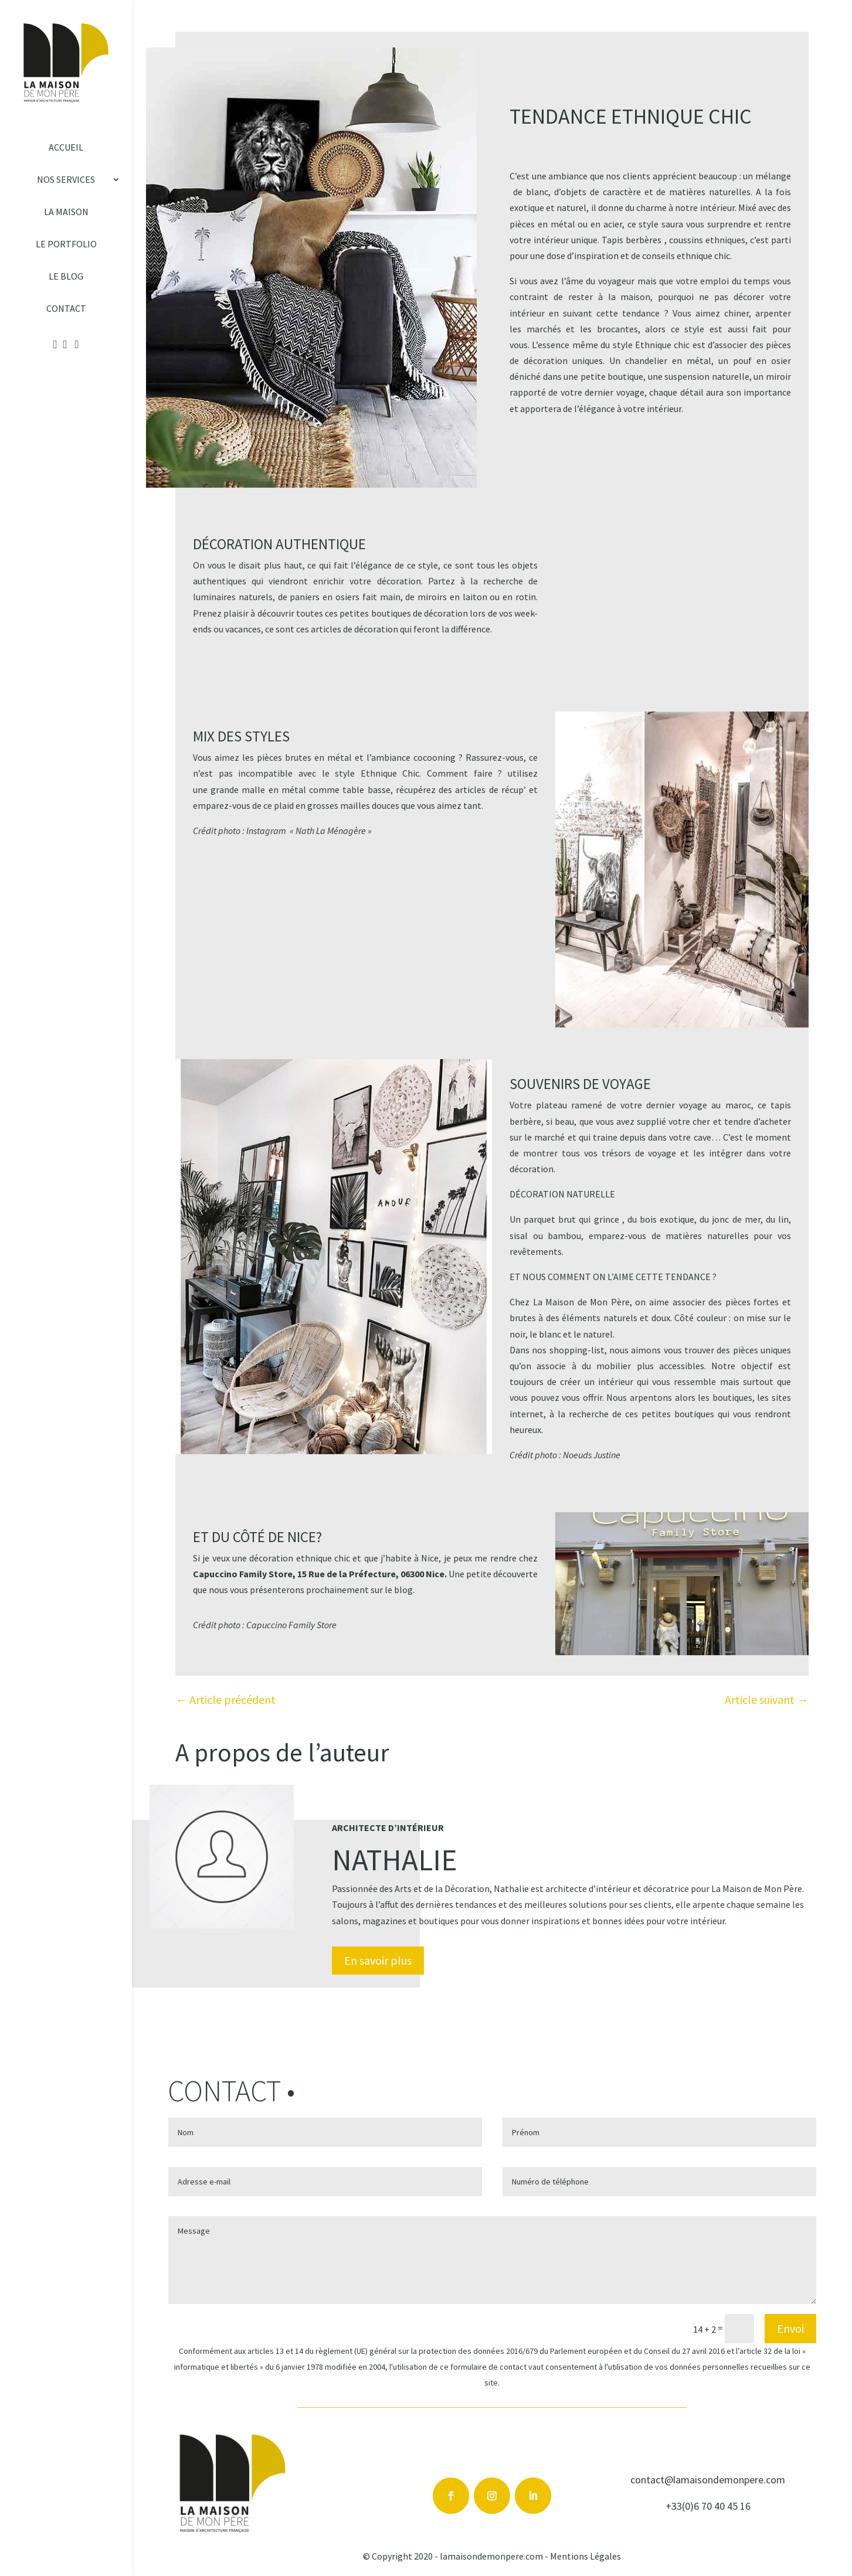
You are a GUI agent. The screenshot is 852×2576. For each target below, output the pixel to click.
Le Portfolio (66, 244)
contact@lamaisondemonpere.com (707, 2479)
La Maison (66, 212)
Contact (66, 309)
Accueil (66, 147)
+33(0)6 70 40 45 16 (708, 2506)
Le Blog (66, 276)
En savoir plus (378, 1960)
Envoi (790, 2328)
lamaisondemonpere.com (491, 2556)
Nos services (66, 180)
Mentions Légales (585, 2556)
